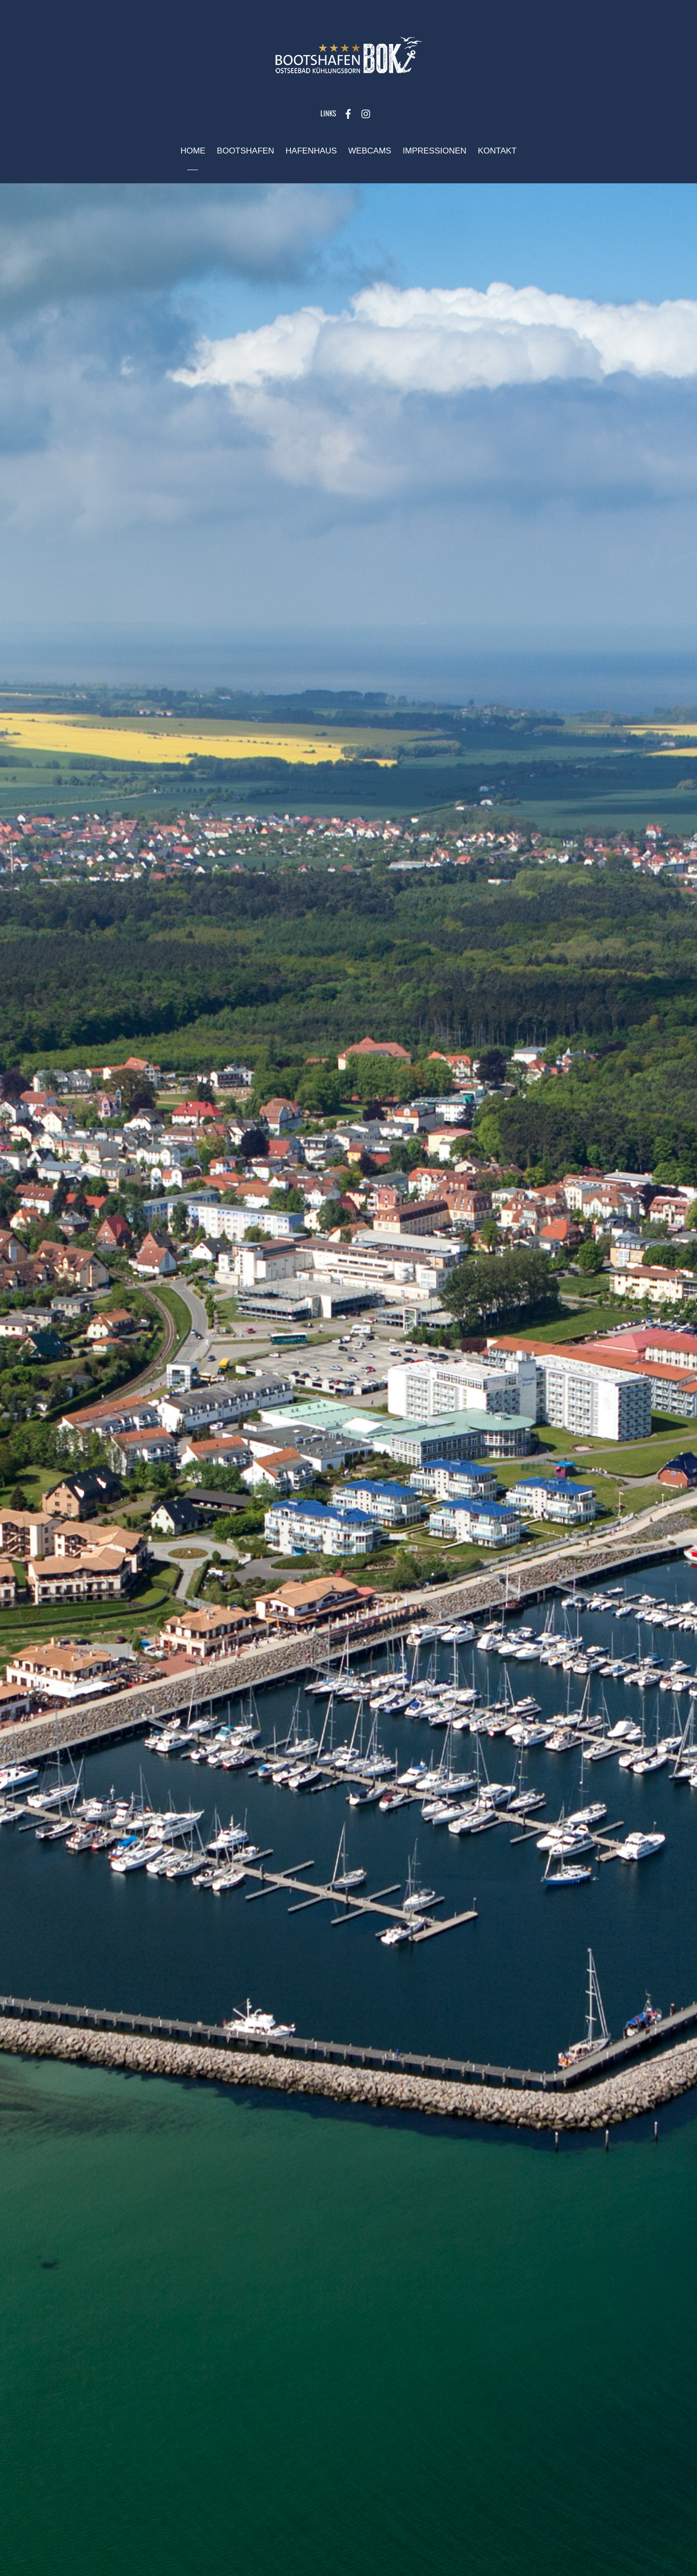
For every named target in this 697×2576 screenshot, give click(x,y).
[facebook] (348, 113)
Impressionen (434, 150)
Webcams (369, 150)
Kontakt (497, 150)
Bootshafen (245, 150)
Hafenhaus (311, 150)
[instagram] (366, 113)
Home (192, 150)
